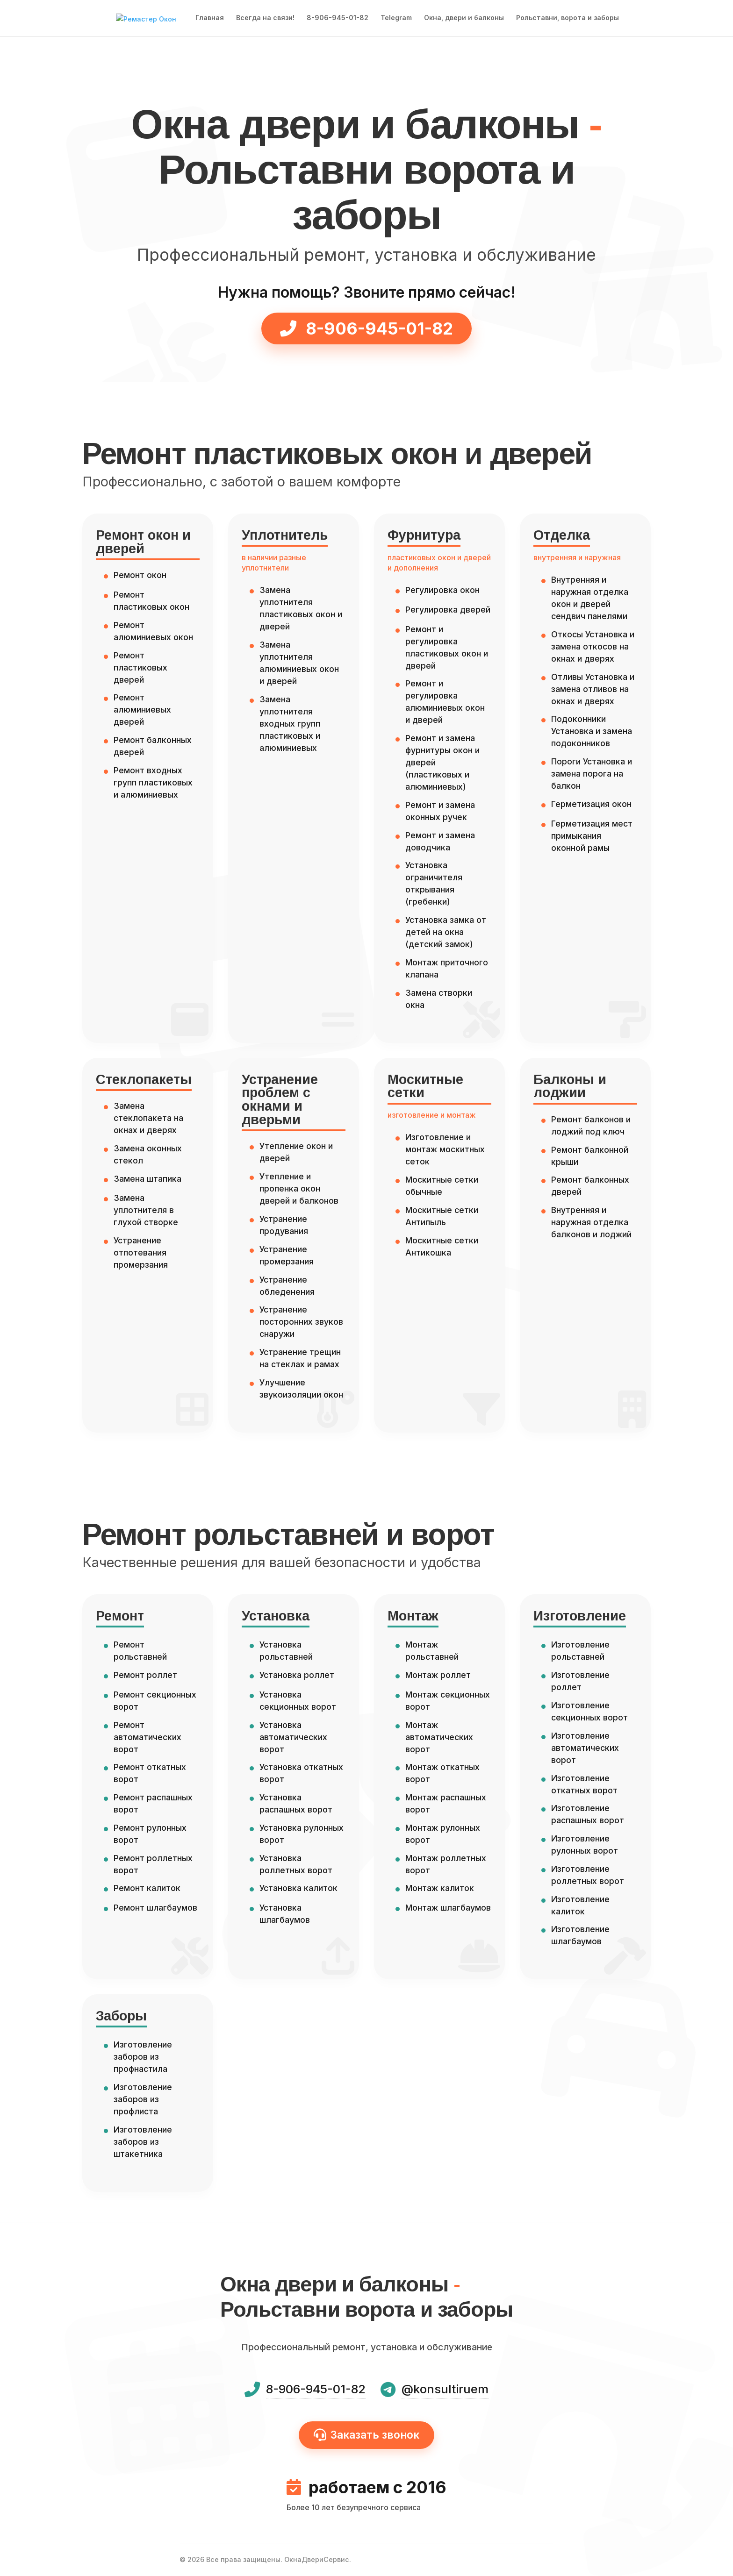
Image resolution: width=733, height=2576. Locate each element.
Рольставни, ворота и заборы (567, 18)
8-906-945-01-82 (337, 18)
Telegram (396, 18)
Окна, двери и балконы (464, 18)
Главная (209, 18)
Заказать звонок (367, 2434)
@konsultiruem (445, 2389)
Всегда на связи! (265, 18)
